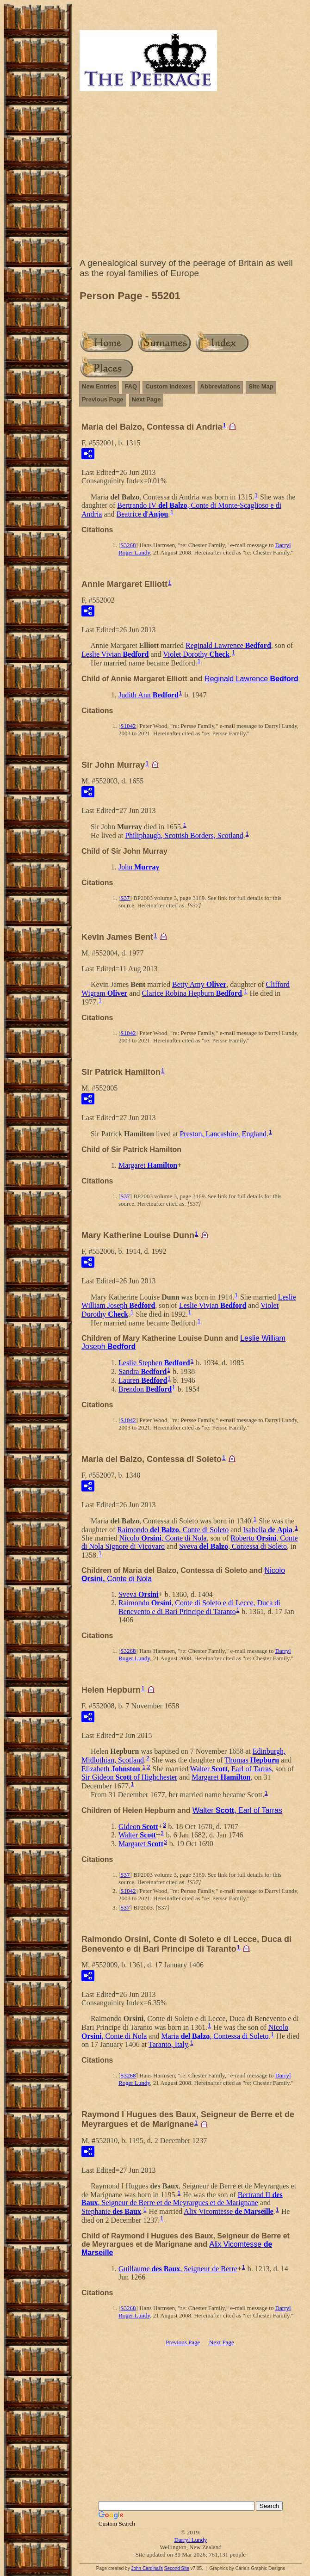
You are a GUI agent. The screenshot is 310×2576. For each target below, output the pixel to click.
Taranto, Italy (168, 2044)
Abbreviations (220, 386)
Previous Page (103, 399)
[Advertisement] (191, 176)
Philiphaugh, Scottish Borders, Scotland (184, 835)
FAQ (130, 386)
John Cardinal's (147, 2568)
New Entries (99, 386)
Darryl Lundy (190, 2539)
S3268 (128, 545)
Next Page (146, 399)
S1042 (128, 725)
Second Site (176, 2568)
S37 (125, 897)
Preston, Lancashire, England (223, 1134)
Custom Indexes (168, 386)
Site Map (260, 386)
